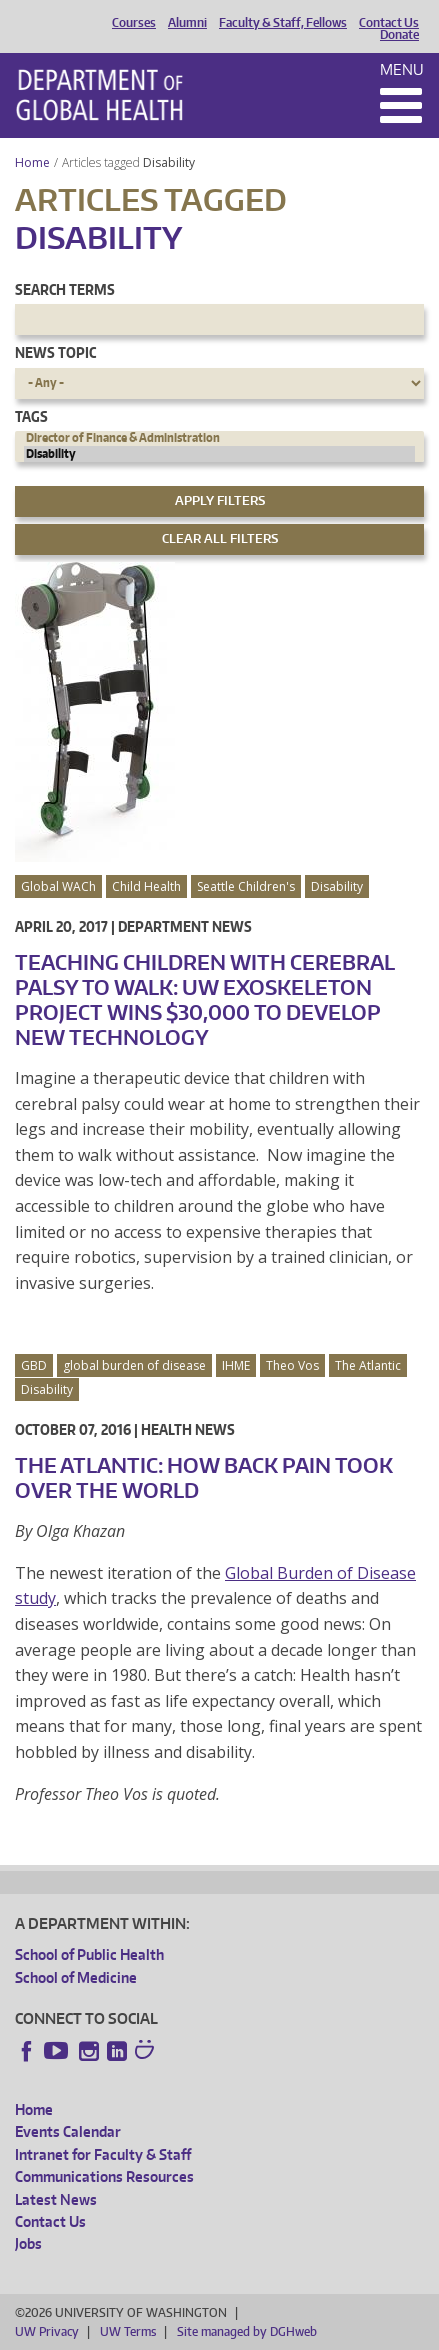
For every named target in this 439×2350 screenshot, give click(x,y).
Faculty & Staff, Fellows (283, 23)
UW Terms (128, 2331)
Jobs (28, 2243)
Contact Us (389, 23)
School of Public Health (89, 1954)
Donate (399, 35)
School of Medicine (76, 1977)
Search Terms (65, 289)
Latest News (56, 2199)
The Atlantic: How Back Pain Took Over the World (204, 1477)
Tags (31, 416)
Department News (185, 926)
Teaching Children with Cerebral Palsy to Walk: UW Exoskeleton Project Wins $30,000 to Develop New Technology (205, 999)
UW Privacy (47, 2331)
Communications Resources (104, 2176)
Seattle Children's (246, 886)
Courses (134, 23)
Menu (402, 69)
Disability (170, 162)
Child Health (146, 886)
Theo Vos (292, 1365)
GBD (34, 1365)
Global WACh (58, 886)
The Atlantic (368, 1365)
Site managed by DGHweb (247, 2331)
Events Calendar (68, 2131)
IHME (236, 1365)
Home (32, 162)
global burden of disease (134, 1365)
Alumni (187, 23)
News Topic (55, 352)
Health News (188, 1429)
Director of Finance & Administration (219, 438)
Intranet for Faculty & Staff (103, 2154)
